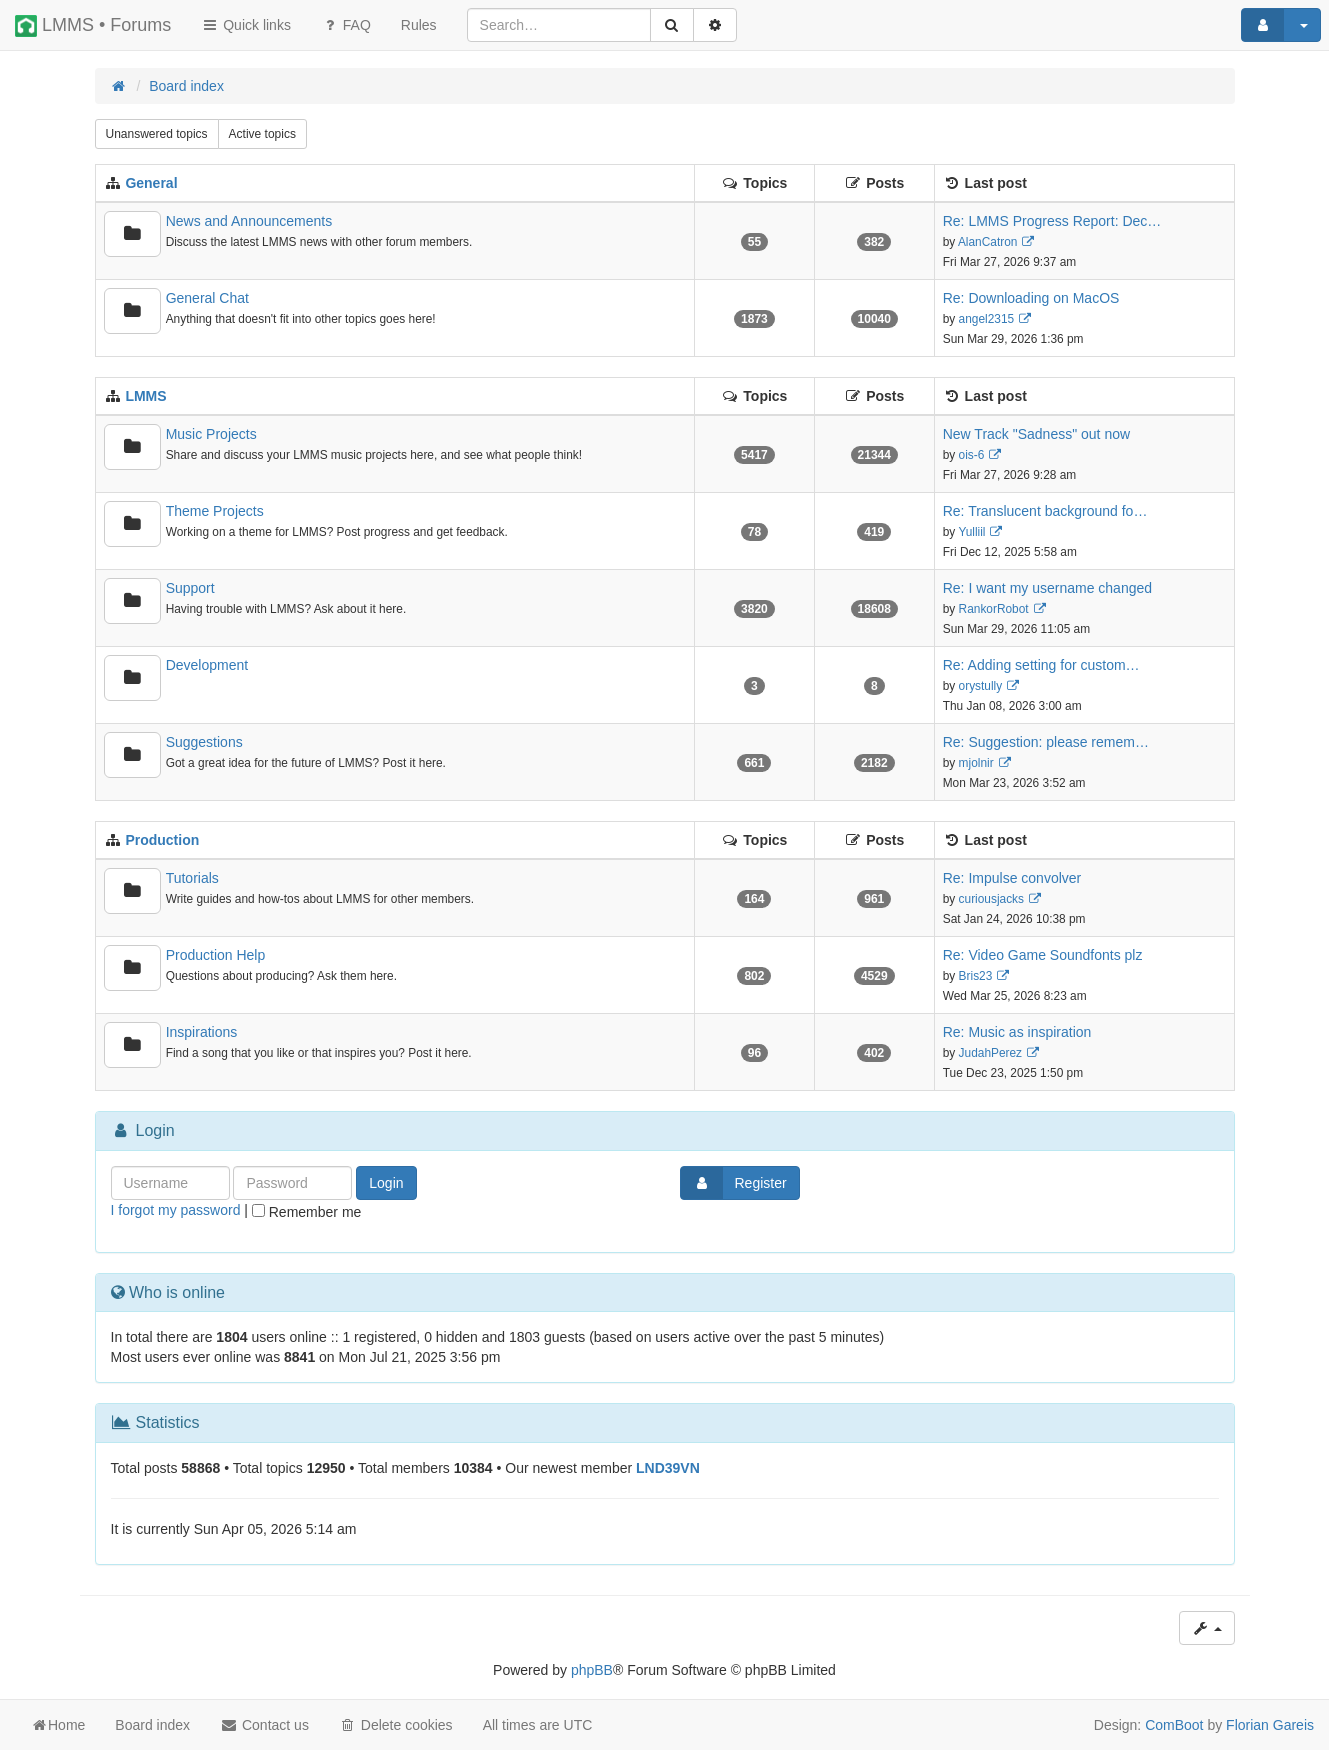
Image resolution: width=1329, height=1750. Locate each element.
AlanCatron (988, 242)
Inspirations (202, 1032)
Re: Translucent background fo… (1045, 511)
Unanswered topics (157, 134)
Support (190, 588)
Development (207, 665)
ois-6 (972, 455)
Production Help (216, 955)
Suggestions (204, 742)
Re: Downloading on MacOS (1031, 298)
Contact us (264, 1725)
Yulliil (971, 532)
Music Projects (211, 434)
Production (162, 840)
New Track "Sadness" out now (1036, 434)
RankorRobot (994, 609)
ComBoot (1174, 1725)
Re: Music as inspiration (1017, 1032)
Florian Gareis (1270, 1725)
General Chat (207, 298)
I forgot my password (176, 1210)
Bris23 (976, 976)
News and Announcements (249, 221)
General (151, 183)
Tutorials (192, 878)
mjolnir (976, 763)
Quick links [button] (246, 25)
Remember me (306, 1212)
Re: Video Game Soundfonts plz (1043, 955)
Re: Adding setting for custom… (1041, 665)
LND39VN (668, 1468)
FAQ (346, 25)
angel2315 (987, 319)
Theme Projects (215, 511)
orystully (981, 686)
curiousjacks (991, 899)
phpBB (592, 1670)
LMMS (145, 396)
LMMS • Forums (93, 26)
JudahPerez (990, 1053)
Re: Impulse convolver (1012, 878)
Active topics (262, 134)
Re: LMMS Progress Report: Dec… (1052, 221)
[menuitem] (419, 25)
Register (734, 1183)
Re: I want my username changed (1047, 588)
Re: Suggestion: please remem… (1046, 742)
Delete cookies (396, 1725)
